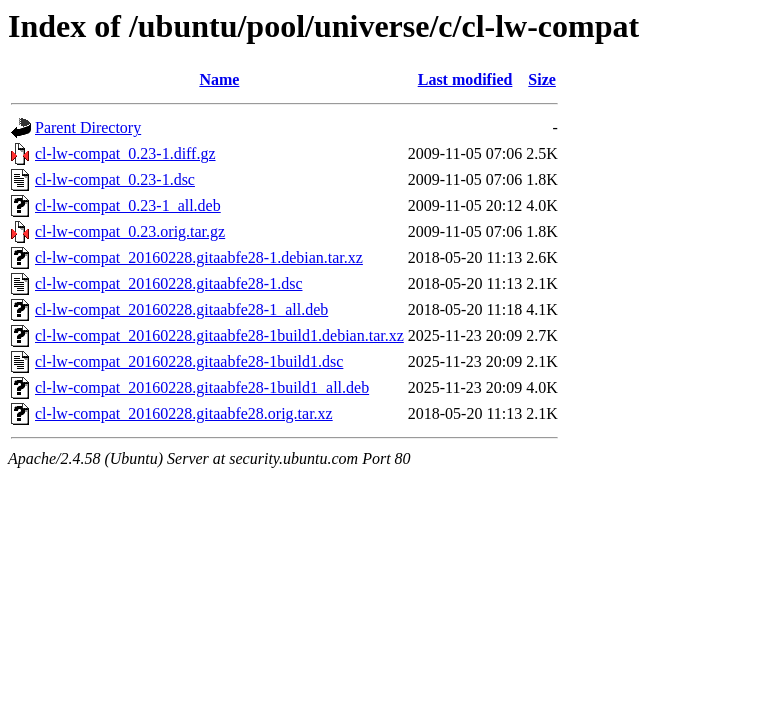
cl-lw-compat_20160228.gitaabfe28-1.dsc (168, 283)
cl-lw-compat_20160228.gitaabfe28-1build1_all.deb (202, 387)
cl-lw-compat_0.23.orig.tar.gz (130, 231)
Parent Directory (88, 127)
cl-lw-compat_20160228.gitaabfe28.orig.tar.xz (184, 413)
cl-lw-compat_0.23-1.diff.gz (125, 153)
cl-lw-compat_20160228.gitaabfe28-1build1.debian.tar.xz (219, 335)
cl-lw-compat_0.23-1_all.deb (128, 205)
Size (542, 79)
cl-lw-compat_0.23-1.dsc (115, 179)
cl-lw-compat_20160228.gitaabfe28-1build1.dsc (189, 361)
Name (219, 79)
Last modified (465, 79)
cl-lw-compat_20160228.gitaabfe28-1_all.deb (181, 309)
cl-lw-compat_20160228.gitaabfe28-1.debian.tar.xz (199, 257)
